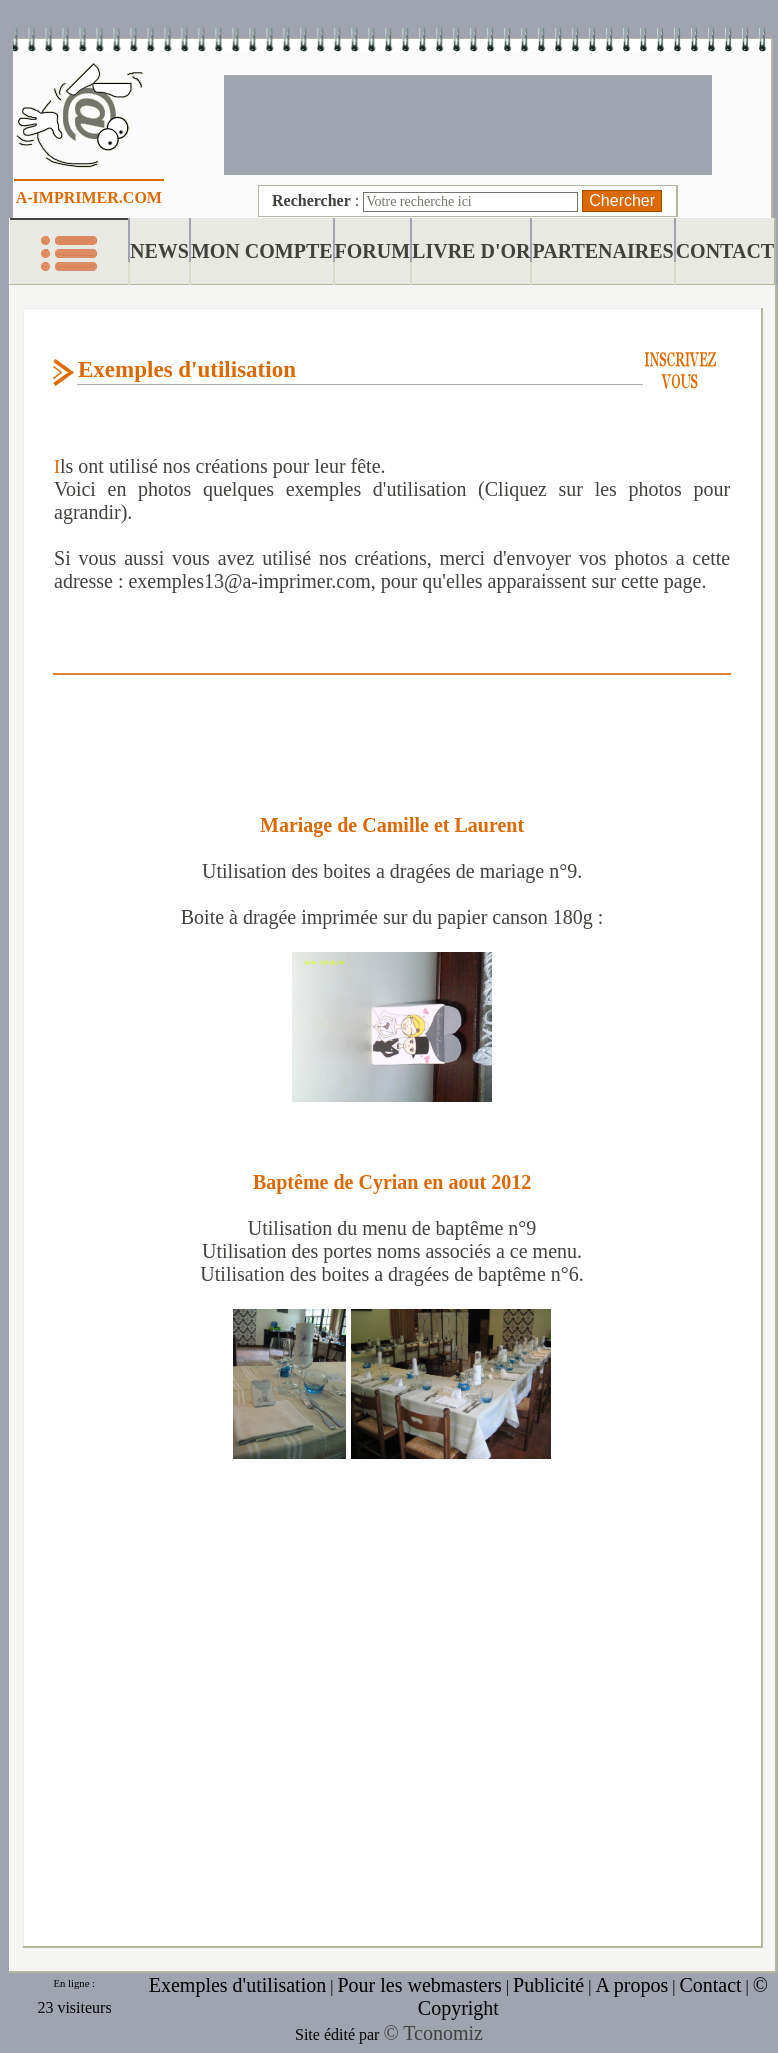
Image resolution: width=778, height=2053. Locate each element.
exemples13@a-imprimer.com (249, 581)
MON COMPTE (262, 251)
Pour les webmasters (419, 1985)
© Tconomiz (433, 2033)
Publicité (548, 1985)
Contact (710, 1985)
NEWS (159, 251)
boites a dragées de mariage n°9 (450, 871)
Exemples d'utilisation (237, 1985)
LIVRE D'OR (471, 251)
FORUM (373, 251)
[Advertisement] (468, 123)
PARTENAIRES (602, 251)
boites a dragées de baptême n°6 (449, 1274)
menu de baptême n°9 (449, 1228)
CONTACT (725, 251)
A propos (631, 1985)
